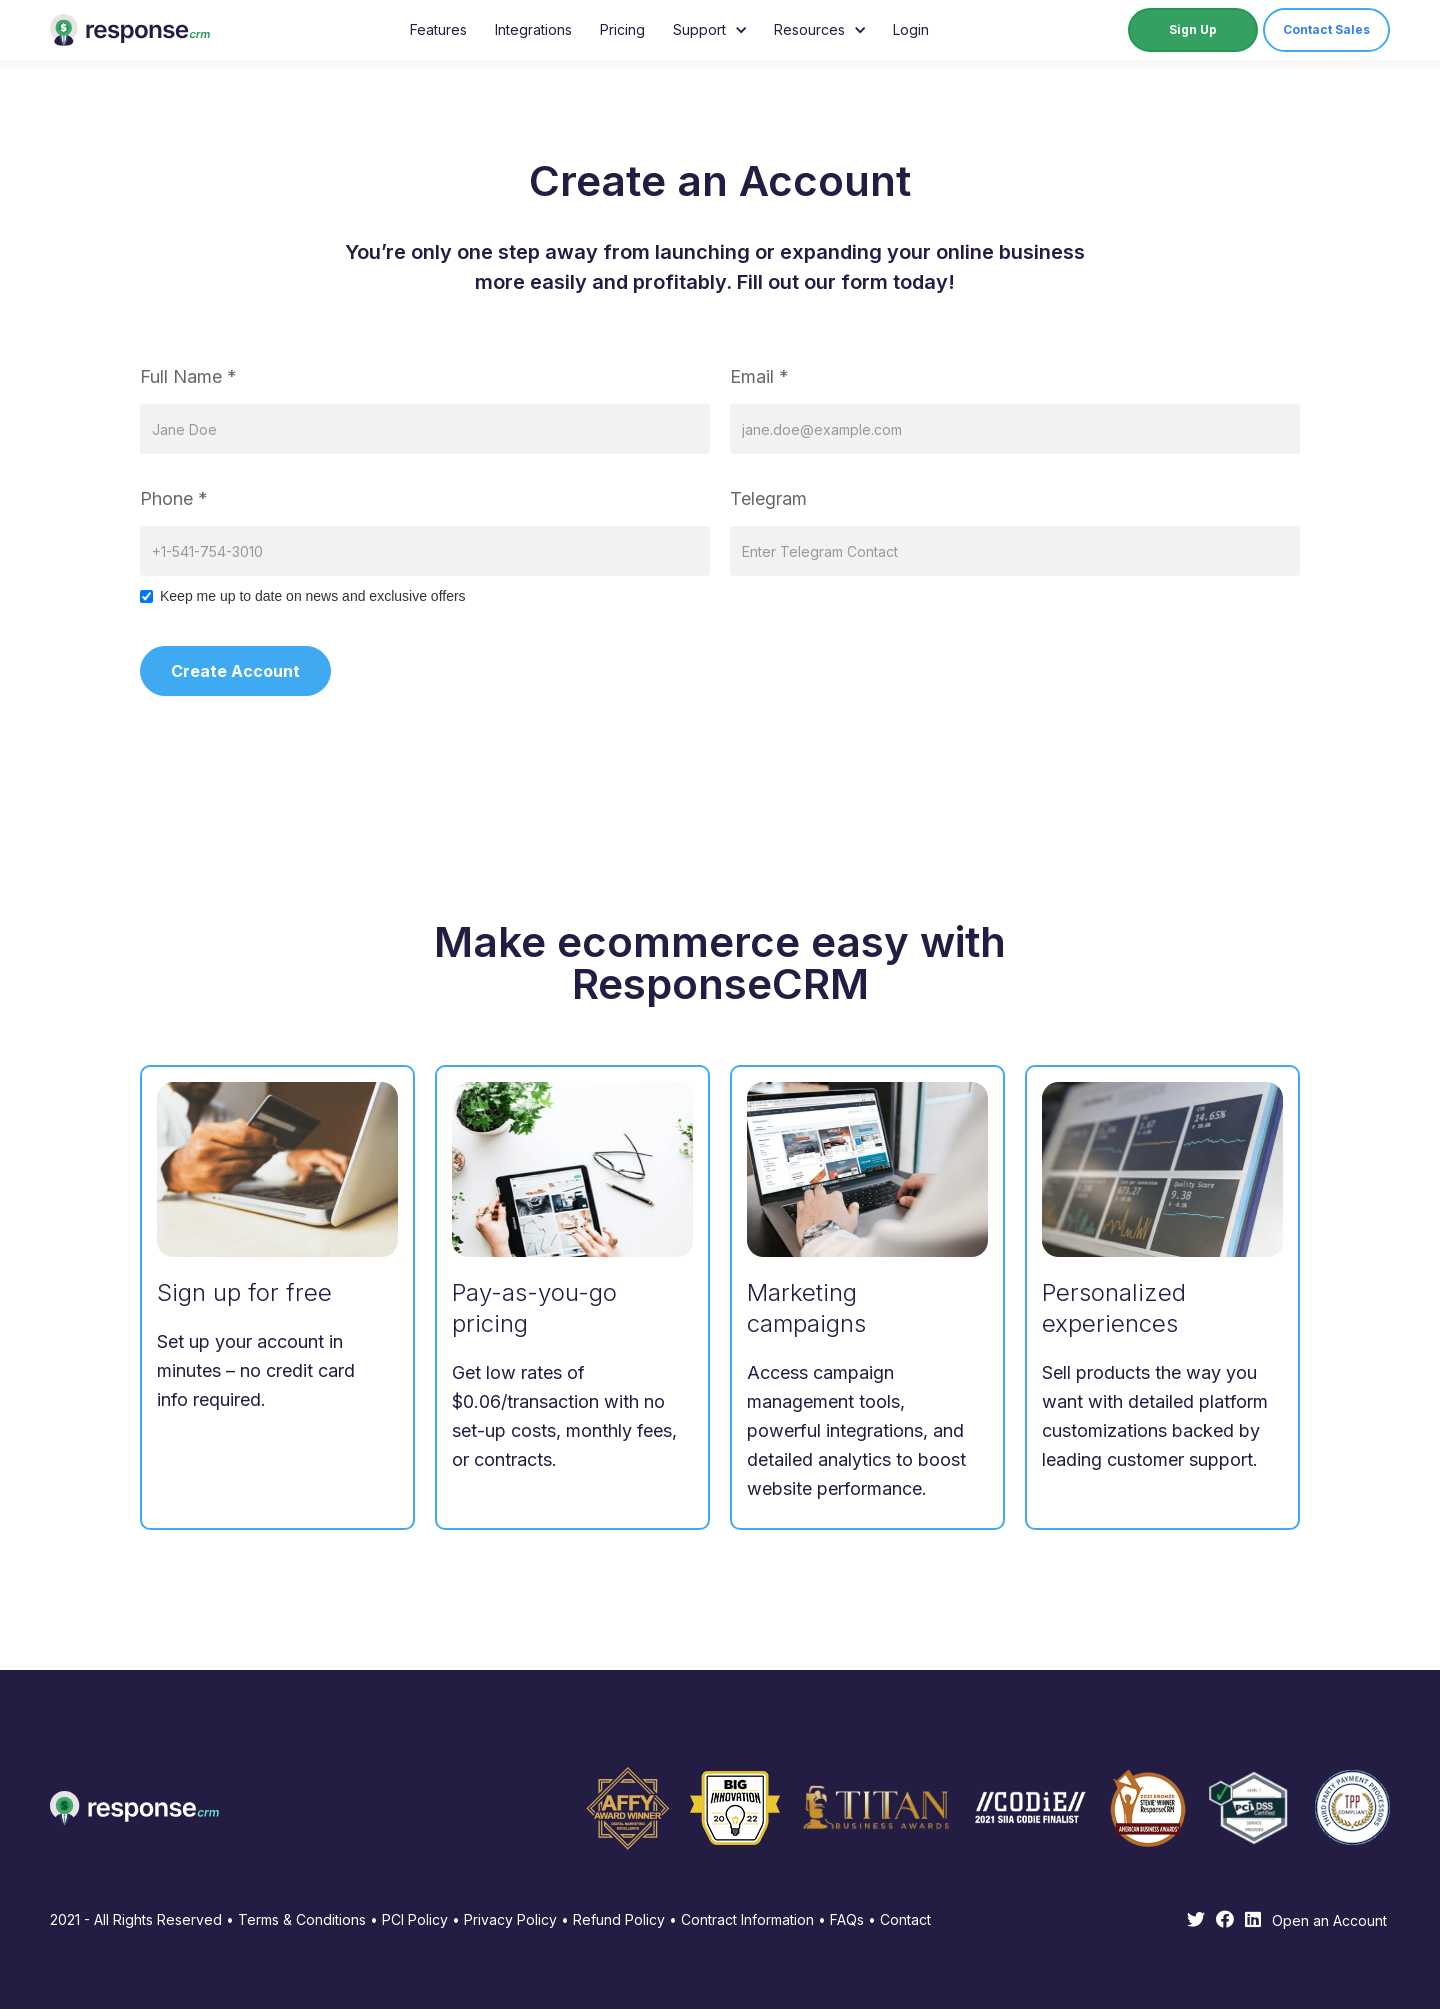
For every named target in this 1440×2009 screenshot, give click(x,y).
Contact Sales (1326, 29)
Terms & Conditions (302, 1919)
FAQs (845, 1919)
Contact (905, 1919)
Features (438, 29)
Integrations (533, 29)
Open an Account (1329, 1920)
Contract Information (747, 1919)
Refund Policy (619, 1919)
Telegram (768, 498)
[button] (709, 30)
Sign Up (1193, 29)
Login (911, 29)
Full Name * (188, 376)
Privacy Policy (510, 1919)
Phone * (174, 498)
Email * (759, 376)
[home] (130, 30)
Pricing (622, 29)
